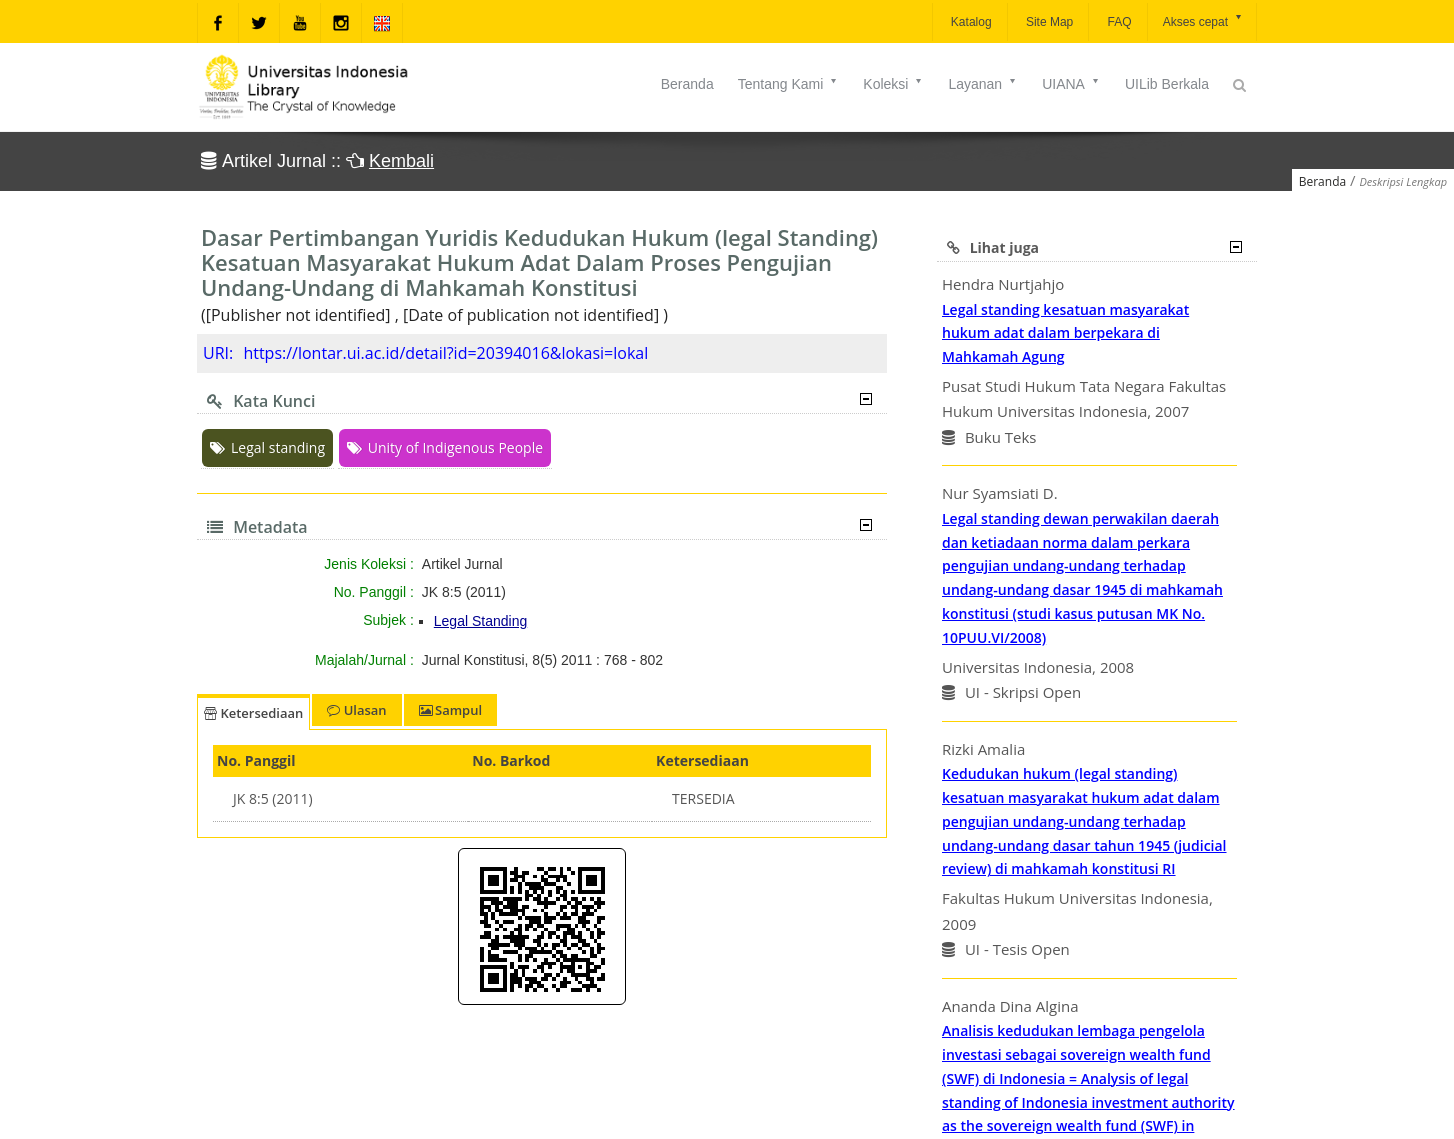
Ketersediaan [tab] (253, 713)
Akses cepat (1203, 20)
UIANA (1071, 84)
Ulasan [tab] (356, 710)
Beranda (687, 84)
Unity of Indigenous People (445, 447)
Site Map (1048, 22)
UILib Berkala (1167, 84)
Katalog (970, 22)
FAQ (1117, 22)
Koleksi (893, 84)
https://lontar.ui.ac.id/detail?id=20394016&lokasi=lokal (445, 353)
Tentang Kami (789, 84)
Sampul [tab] (450, 710)
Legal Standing (480, 621)
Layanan (983, 84)
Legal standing (267, 447)
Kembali (401, 161)
